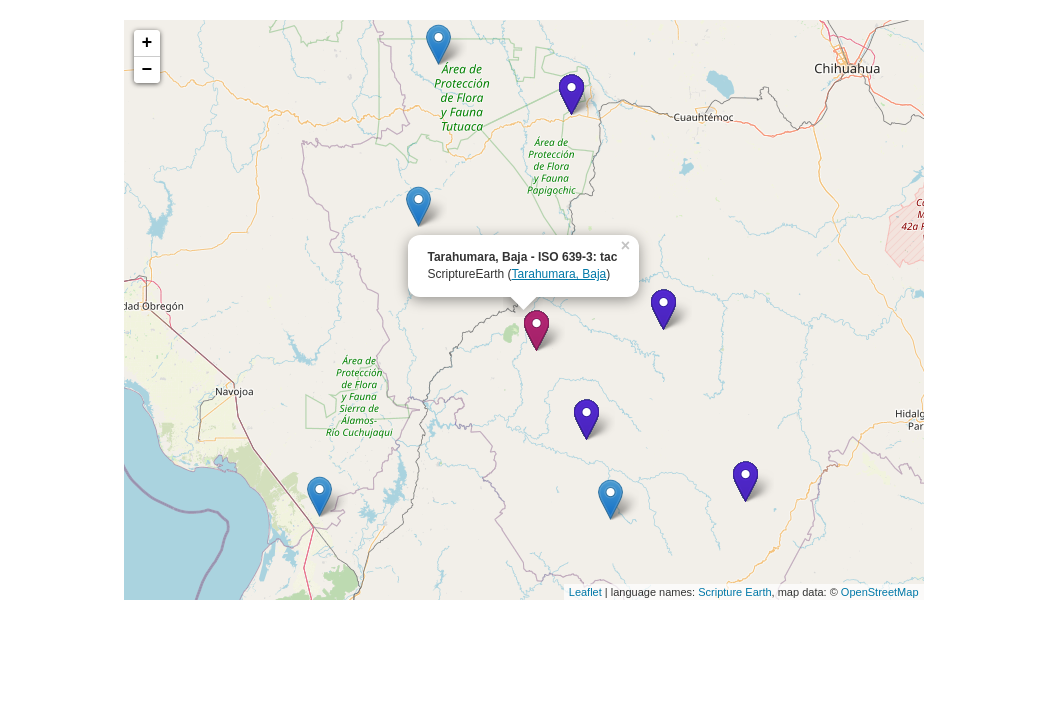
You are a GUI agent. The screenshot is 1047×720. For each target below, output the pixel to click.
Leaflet (585, 592)
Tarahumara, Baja (559, 274)
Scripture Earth (734, 592)
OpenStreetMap (880, 592)
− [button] (147, 70)
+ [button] (147, 43)
